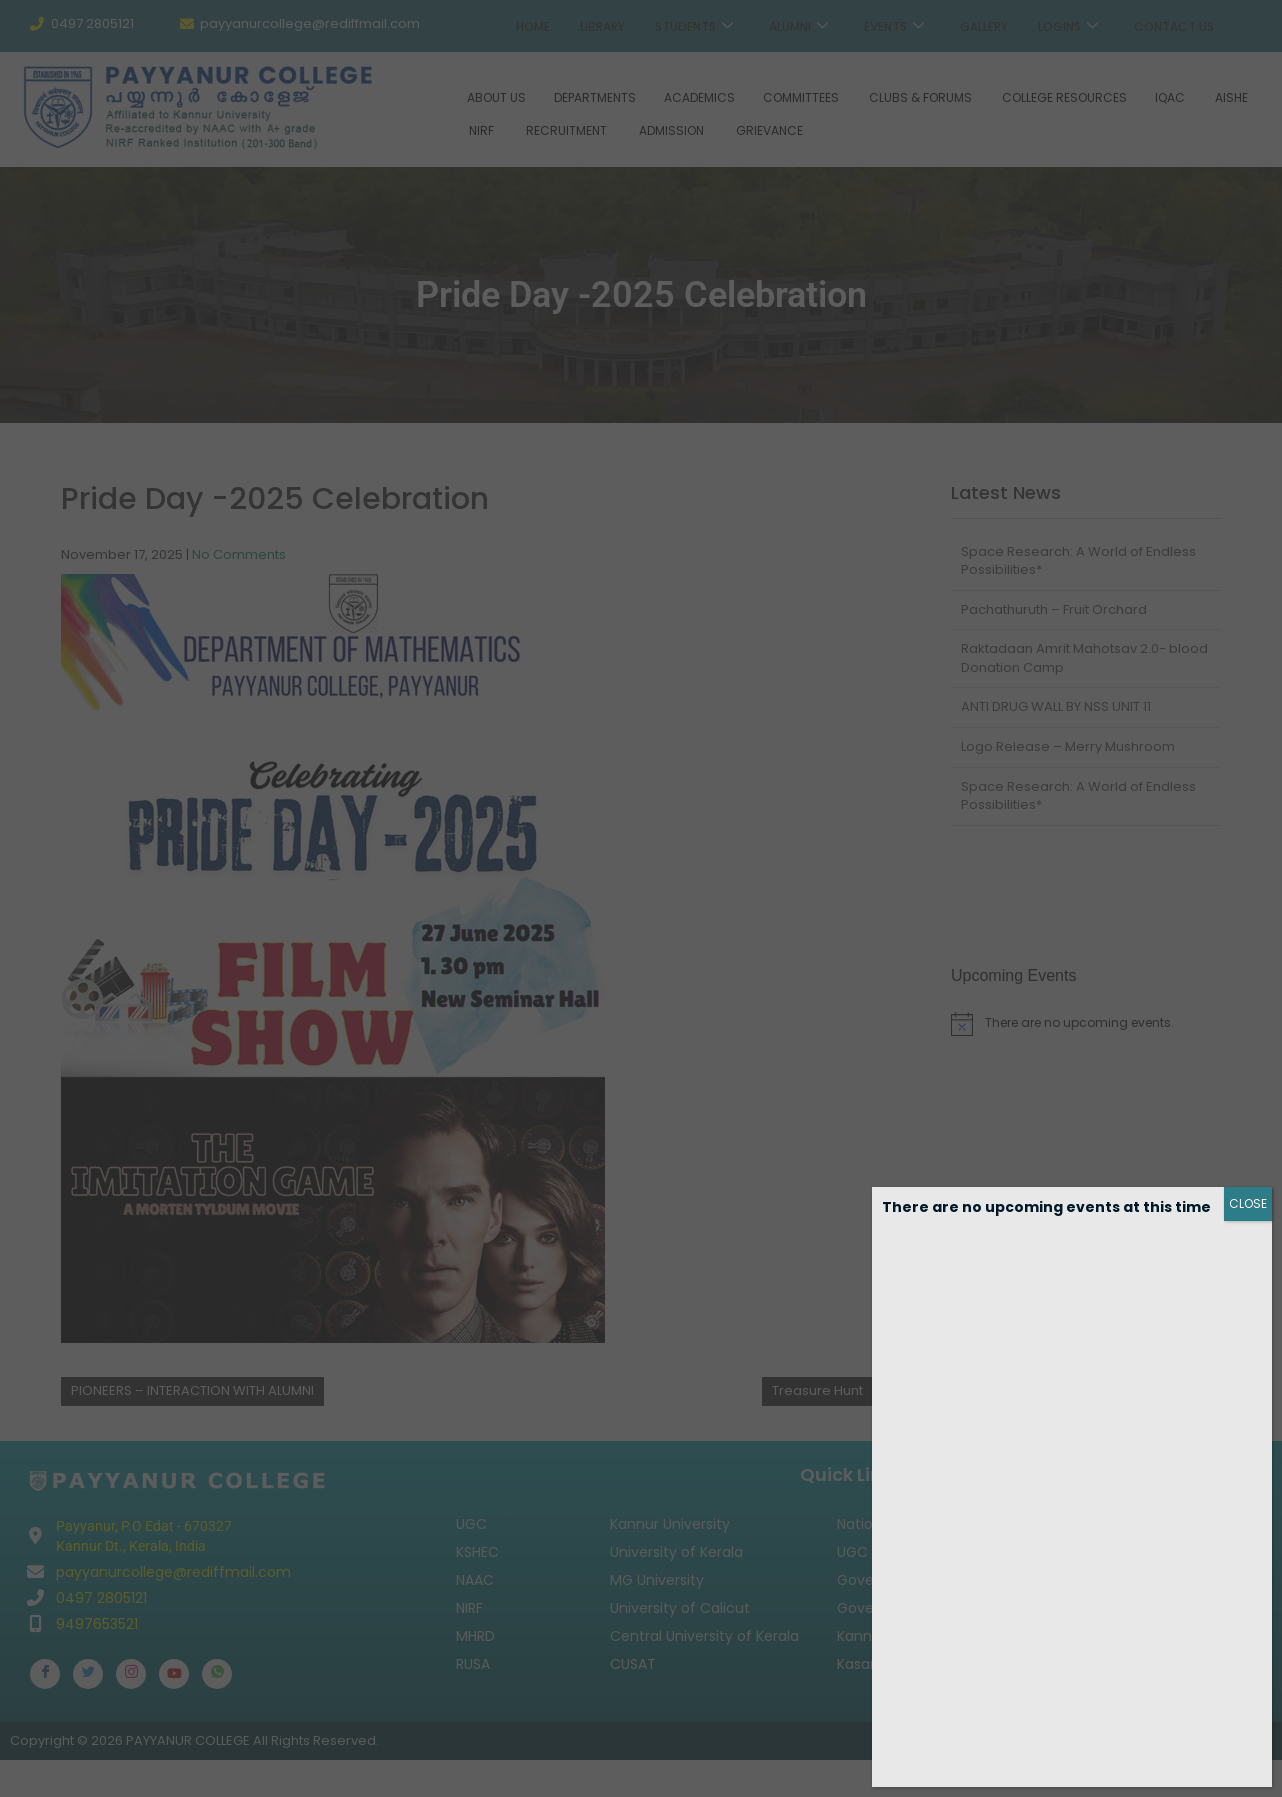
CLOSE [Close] (1248, 1203)
